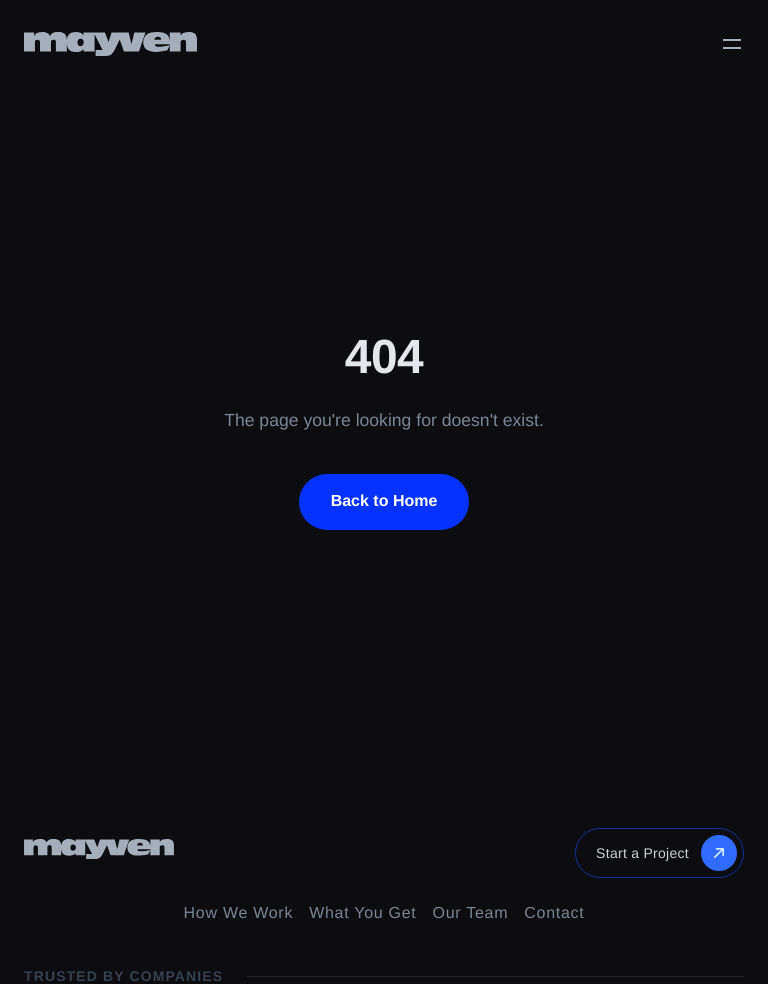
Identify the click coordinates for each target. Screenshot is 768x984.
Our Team (471, 913)
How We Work (239, 913)
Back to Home (384, 501)
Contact (554, 913)
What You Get (362, 913)
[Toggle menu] (732, 44)
